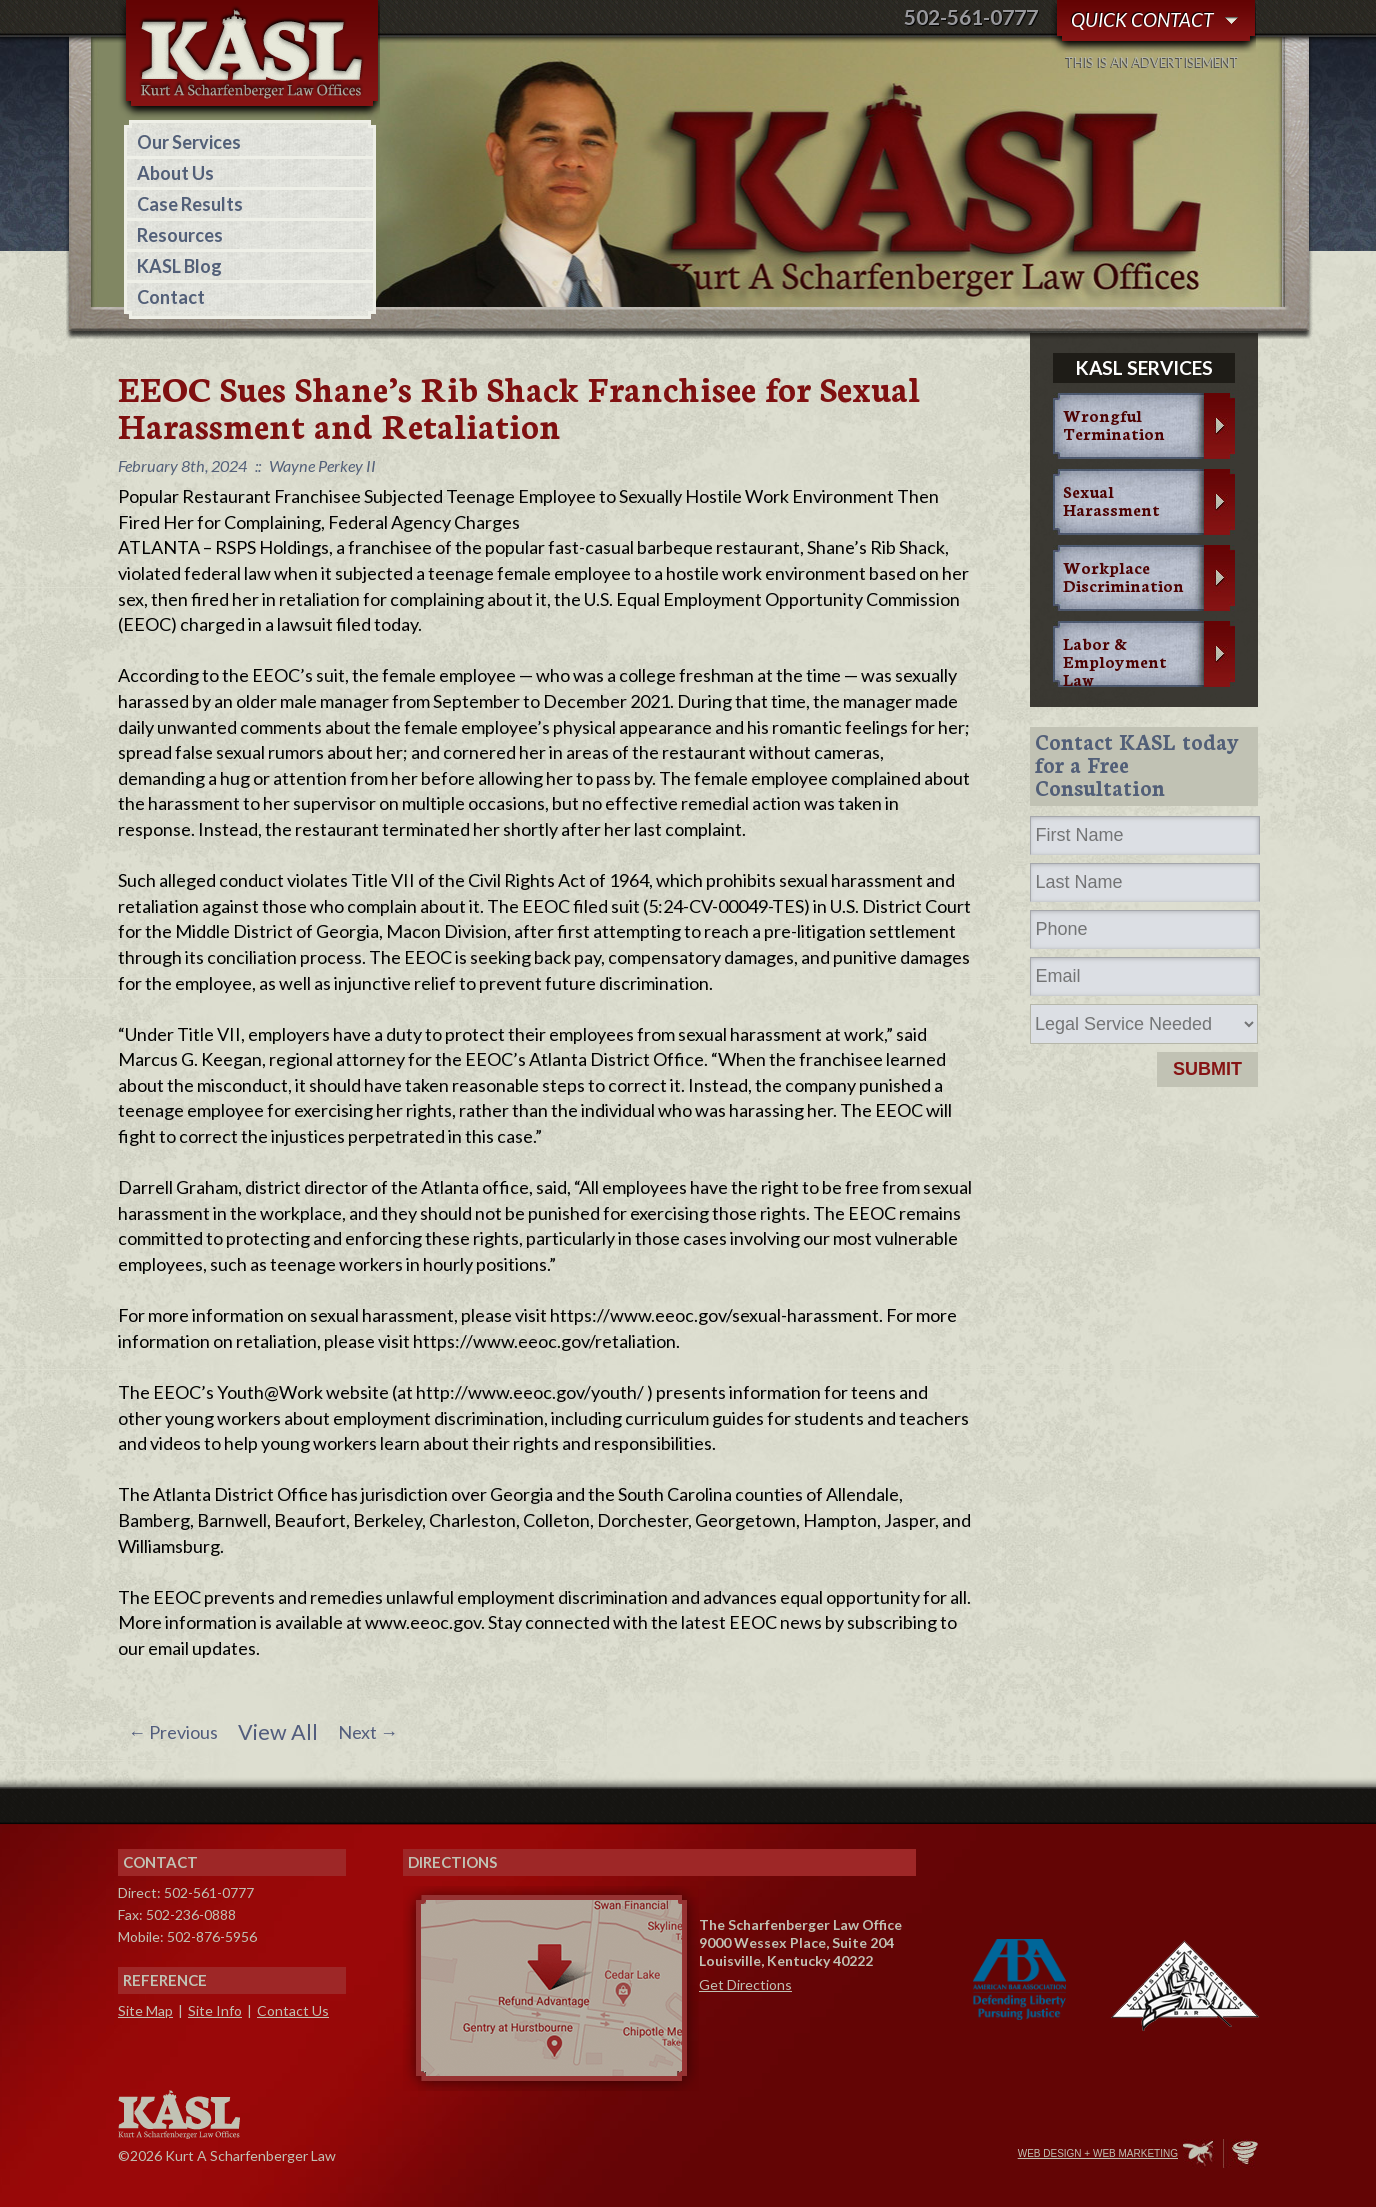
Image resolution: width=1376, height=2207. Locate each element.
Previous (173, 1732)
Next (368, 1732)
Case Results (190, 204)
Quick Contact (1142, 19)
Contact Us (293, 2010)
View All (278, 1732)
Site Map (145, 2010)
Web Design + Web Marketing (1098, 2153)
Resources (180, 235)
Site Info (215, 2010)
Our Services (189, 142)
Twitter (917, 2155)
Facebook (875, 2155)
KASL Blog (179, 266)
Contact (171, 297)
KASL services (1144, 367)
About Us (175, 173)
